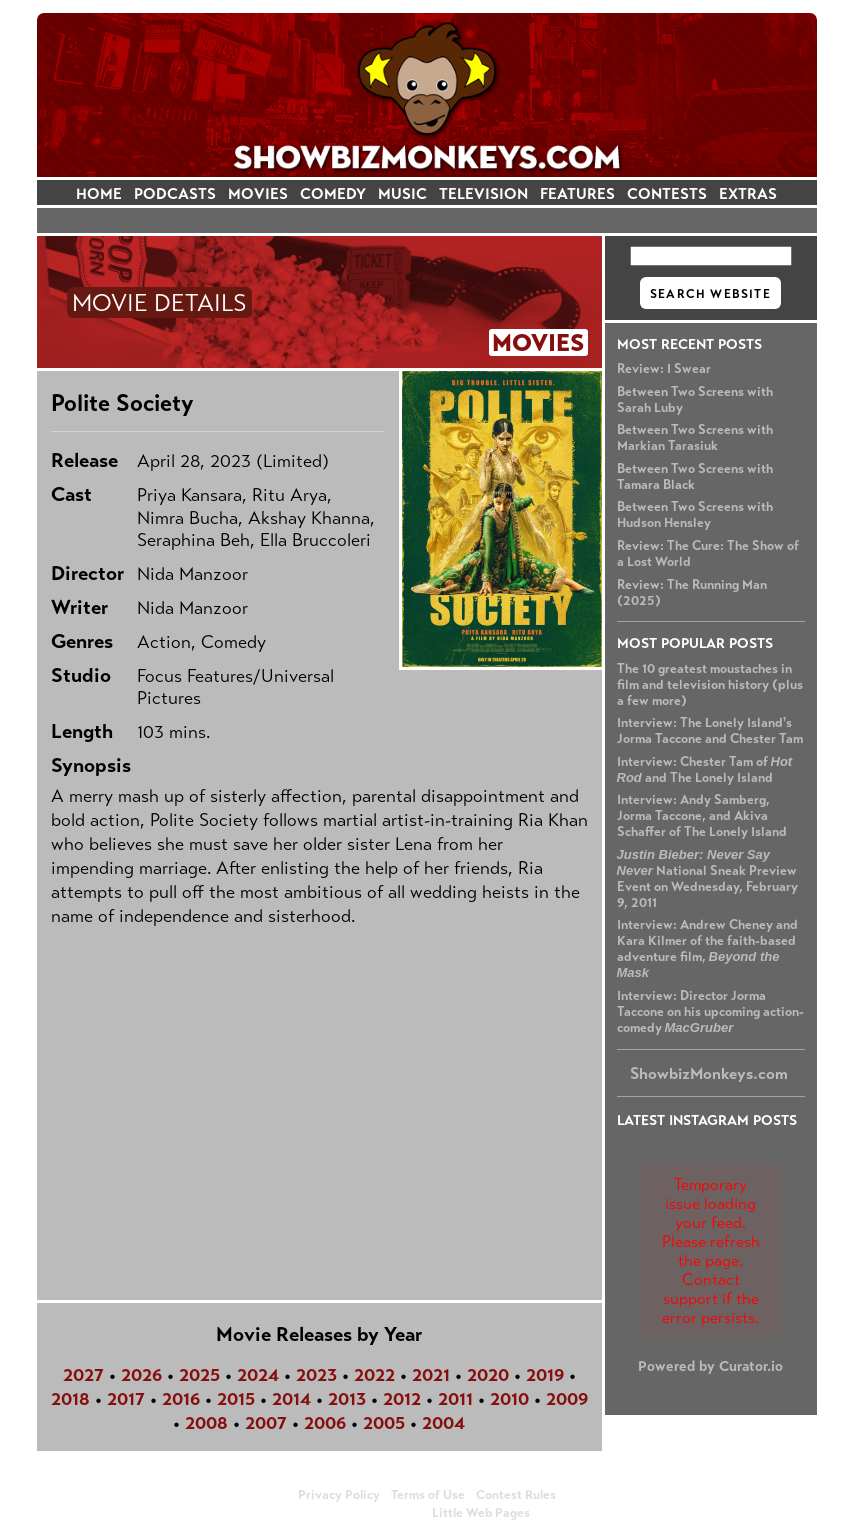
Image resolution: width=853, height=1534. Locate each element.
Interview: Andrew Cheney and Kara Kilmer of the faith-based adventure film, (707, 948)
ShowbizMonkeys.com (709, 1073)
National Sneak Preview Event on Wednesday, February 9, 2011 (707, 879)
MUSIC (402, 193)
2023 (316, 1375)
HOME (99, 193)
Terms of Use (428, 1495)
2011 (455, 1399)
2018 (70, 1399)
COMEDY (333, 193)
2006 (325, 1423)
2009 (567, 1399)
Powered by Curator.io (710, 1366)
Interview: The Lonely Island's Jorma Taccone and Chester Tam (710, 731)
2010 (509, 1399)
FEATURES (577, 193)
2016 (181, 1399)
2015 (236, 1399)
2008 (206, 1423)
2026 (141, 1375)
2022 (374, 1375)
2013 (347, 1399)
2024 (258, 1375)
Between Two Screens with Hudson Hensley (695, 515)
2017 (126, 1399)
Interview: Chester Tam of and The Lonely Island (705, 770)
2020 (488, 1375)
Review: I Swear (664, 369)
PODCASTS (175, 193)
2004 (443, 1423)
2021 (431, 1375)
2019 (545, 1375)
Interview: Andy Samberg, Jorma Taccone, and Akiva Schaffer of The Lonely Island (702, 816)
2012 (402, 1399)
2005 (384, 1423)
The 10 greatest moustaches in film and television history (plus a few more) (710, 685)
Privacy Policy (339, 1495)
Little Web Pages (481, 1513)
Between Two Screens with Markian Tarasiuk (695, 438)
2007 (266, 1423)
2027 (83, 1375)
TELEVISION (483, 193)
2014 (291, 1399)
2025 (199, 1375)
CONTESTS (667, 193)
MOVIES (258, 193)
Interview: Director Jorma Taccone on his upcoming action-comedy (710, 1012)
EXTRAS (748, 193)
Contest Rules (516, 1495)
